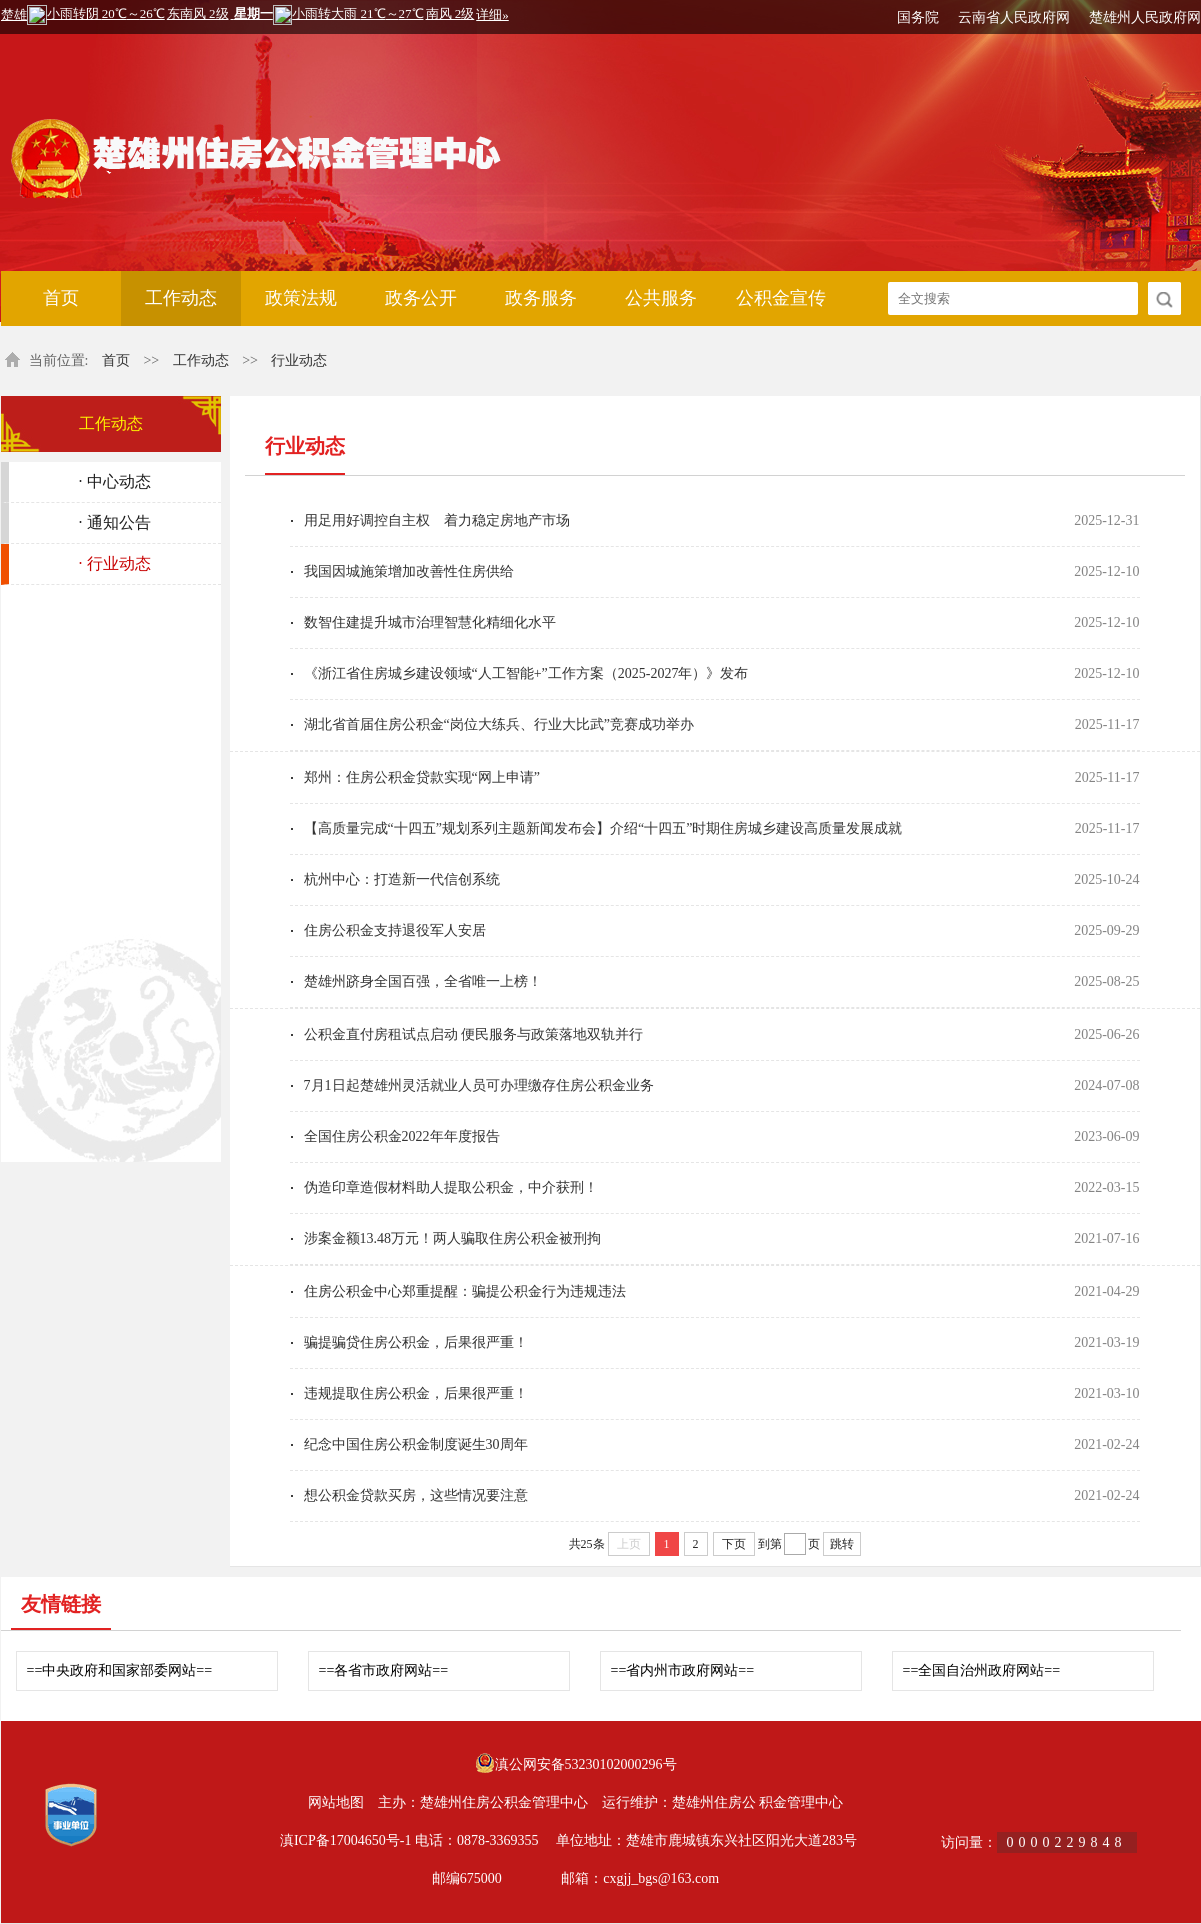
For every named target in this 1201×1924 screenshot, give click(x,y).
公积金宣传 (781, 298)
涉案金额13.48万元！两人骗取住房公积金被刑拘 (453, 1238)
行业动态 (299, 360)
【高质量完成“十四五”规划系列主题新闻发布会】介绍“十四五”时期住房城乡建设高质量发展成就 (603, 828)
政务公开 (421, 298)
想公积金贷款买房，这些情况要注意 (416, 1495)
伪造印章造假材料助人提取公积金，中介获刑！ (451, 1187)
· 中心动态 (115, 481)
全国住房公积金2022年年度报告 (402, 1136)
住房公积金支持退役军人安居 (395, 930)
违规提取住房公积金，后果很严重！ (416, 1393)
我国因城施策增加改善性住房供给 (409, 571)
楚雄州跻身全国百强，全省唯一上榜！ (423, 981)
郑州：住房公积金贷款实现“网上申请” (422, 777)
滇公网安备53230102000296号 (586, 1764)
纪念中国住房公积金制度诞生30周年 (416, 1444)
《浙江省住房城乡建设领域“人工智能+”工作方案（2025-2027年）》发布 (526, 673)
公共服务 (661, 298)
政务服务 (541, 298)
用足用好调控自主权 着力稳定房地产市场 (437, 520)
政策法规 (301, 298)
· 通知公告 (115, 522)
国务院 (918, 17)
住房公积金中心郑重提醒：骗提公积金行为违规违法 (465, 1291)
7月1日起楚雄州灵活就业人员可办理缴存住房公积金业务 (479, 1085)
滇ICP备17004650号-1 (345, 1840)
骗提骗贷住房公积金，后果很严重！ (416, 1342)
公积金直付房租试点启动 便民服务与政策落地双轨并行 (474, 1034)
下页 (734, 1544)
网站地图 (336, 1802)
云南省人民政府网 (1014, 17)
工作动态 (181, 298)
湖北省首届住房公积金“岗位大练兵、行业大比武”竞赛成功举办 (499, 724)
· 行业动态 (115, 563)
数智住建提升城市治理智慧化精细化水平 (430, 622)
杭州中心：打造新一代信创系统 (402, 879)
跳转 (842, 1544)
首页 (61, 298)
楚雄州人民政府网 (1145, 17)
